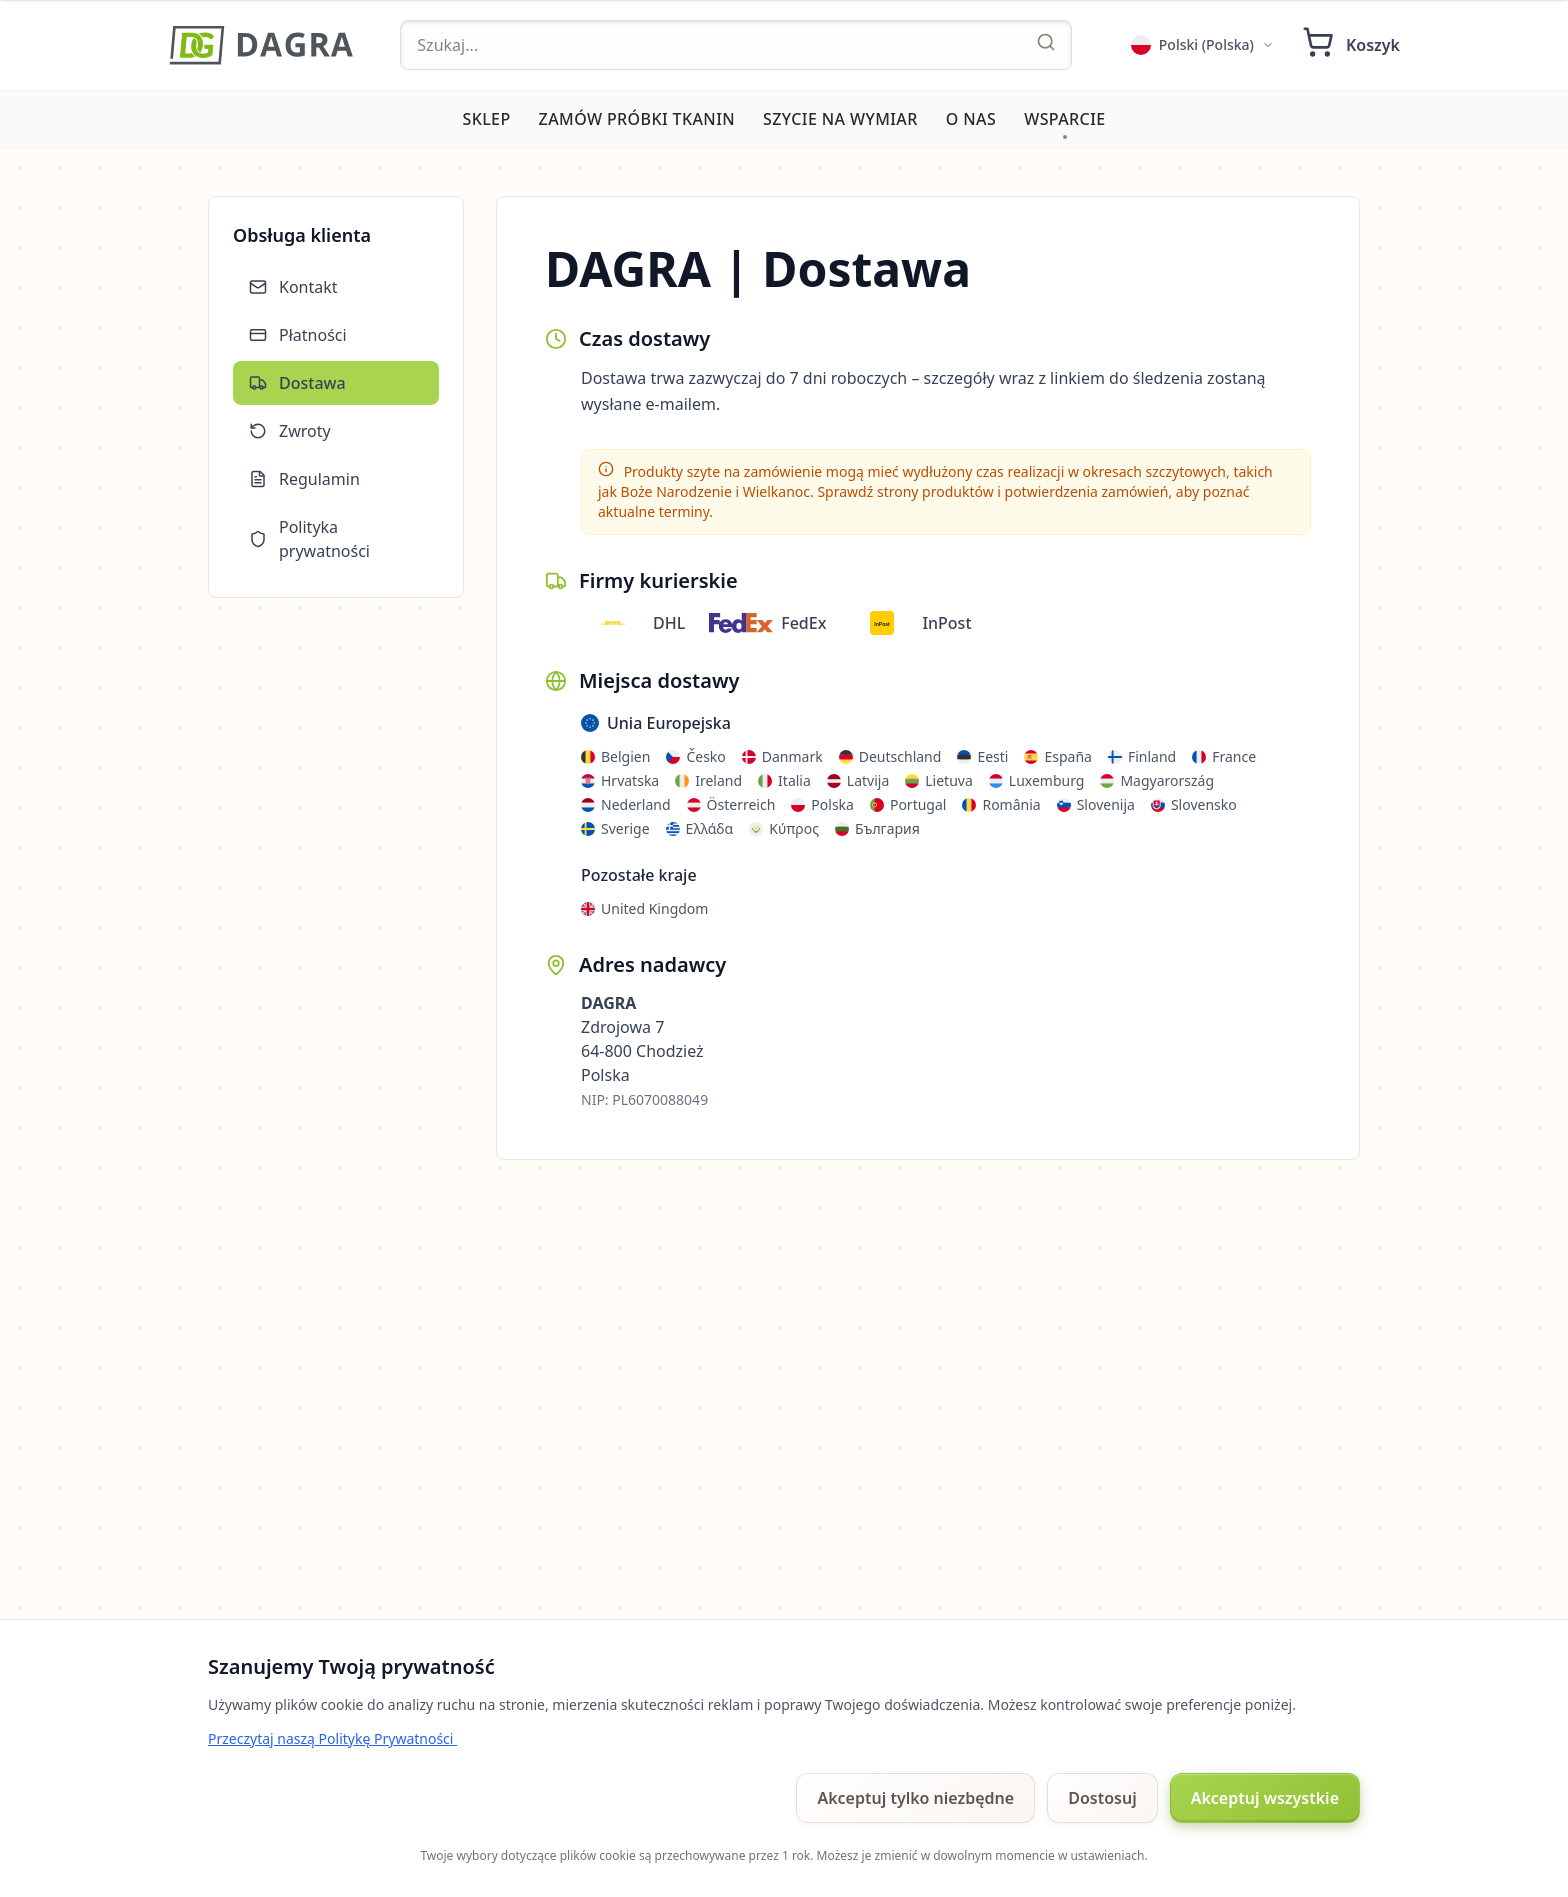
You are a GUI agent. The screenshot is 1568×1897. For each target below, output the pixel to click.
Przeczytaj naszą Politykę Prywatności (332, 1738)
